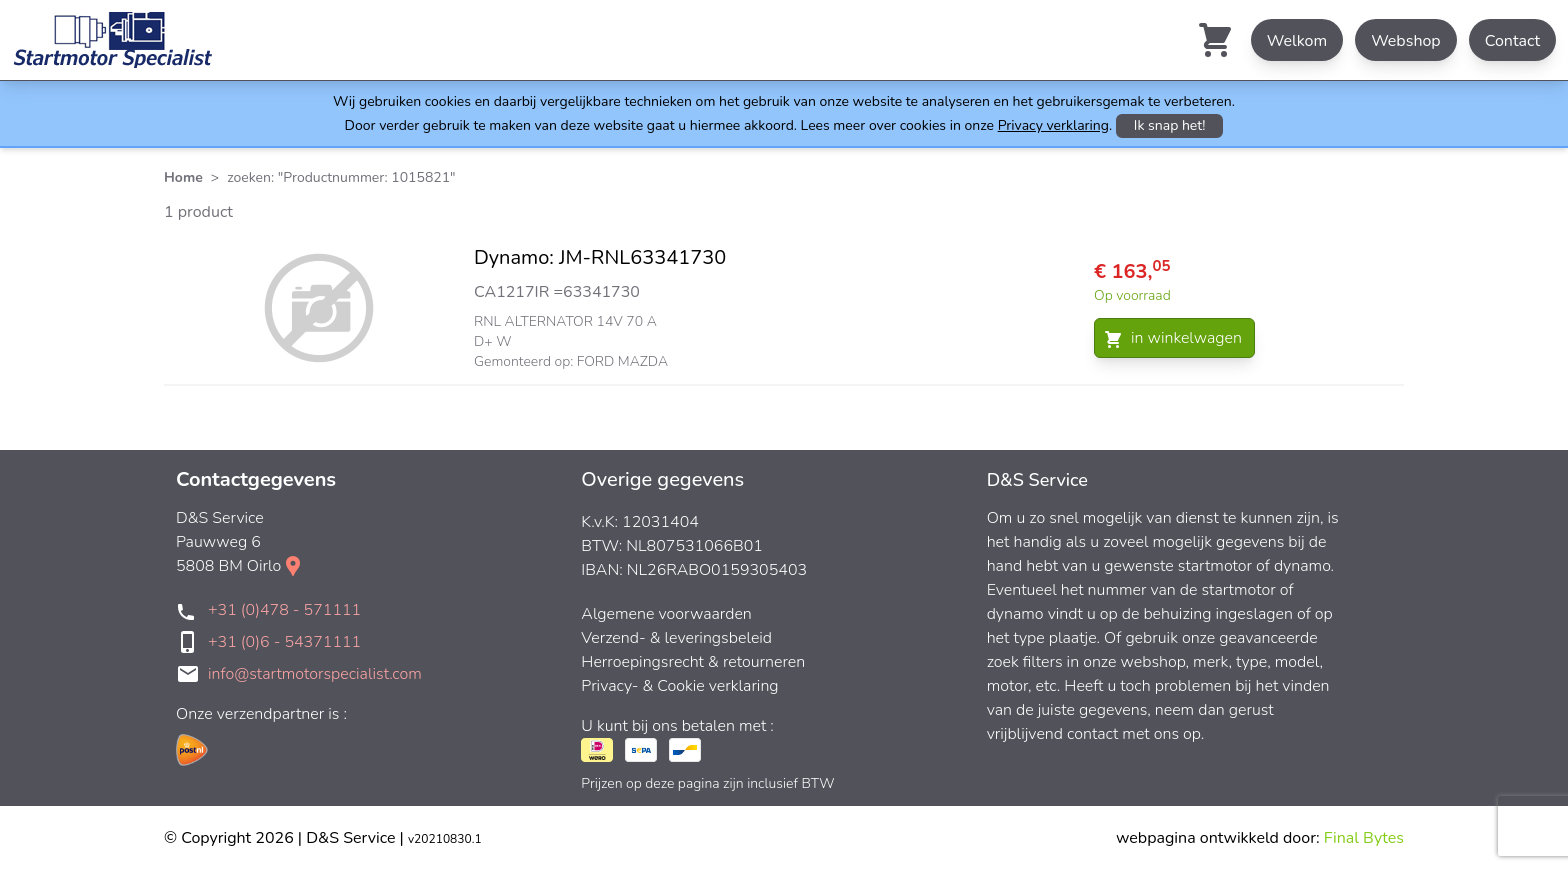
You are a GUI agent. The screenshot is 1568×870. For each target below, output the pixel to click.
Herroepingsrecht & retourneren (693, 662)
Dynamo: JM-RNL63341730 (600, 257)
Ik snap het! (1170, 125)
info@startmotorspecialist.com (315, 674)
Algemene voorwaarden (666, 614)
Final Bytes (1364, 838)
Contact (1512, 41)
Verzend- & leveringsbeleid (676, 638)
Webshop (1406, 41)
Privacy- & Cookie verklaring (679, 686)
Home (183, 177)
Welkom (1297, 41)
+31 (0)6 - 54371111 (284, 642)
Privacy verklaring (1053, 125)
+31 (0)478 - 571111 (284, 610)
